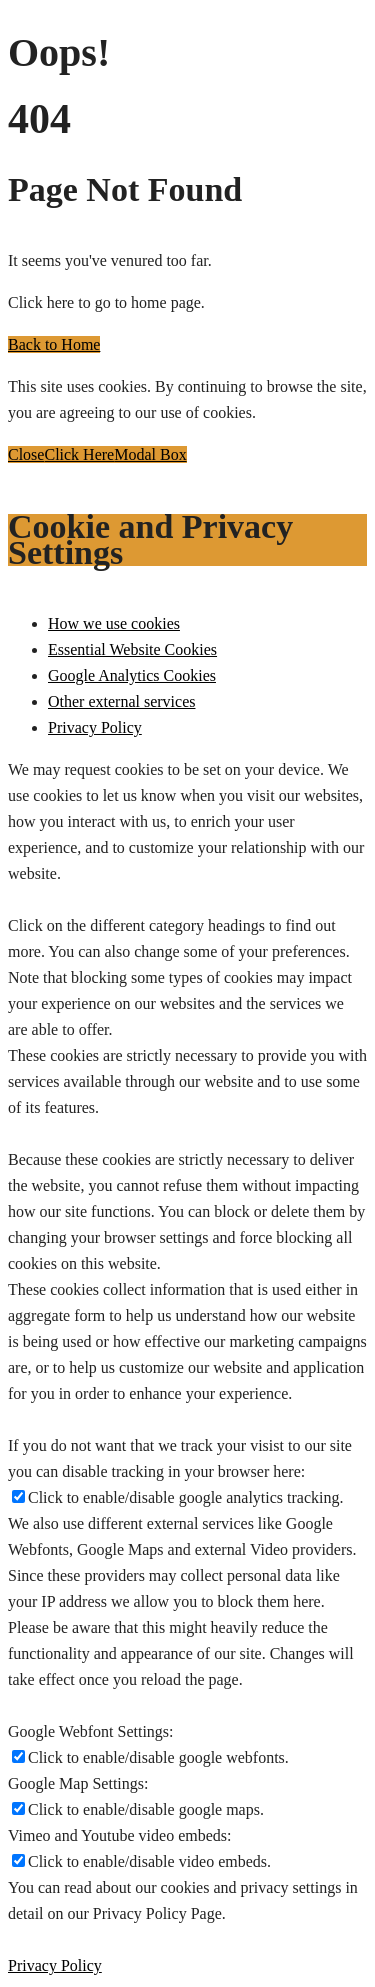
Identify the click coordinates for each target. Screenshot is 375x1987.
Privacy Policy (95, 727)
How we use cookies (114, 623)
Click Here (79, 454)
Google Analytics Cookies (132, 675)
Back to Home (54, 344)
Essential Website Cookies (132, 649)
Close (26, 454)
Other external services (121, 701)
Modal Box (150, 454)
